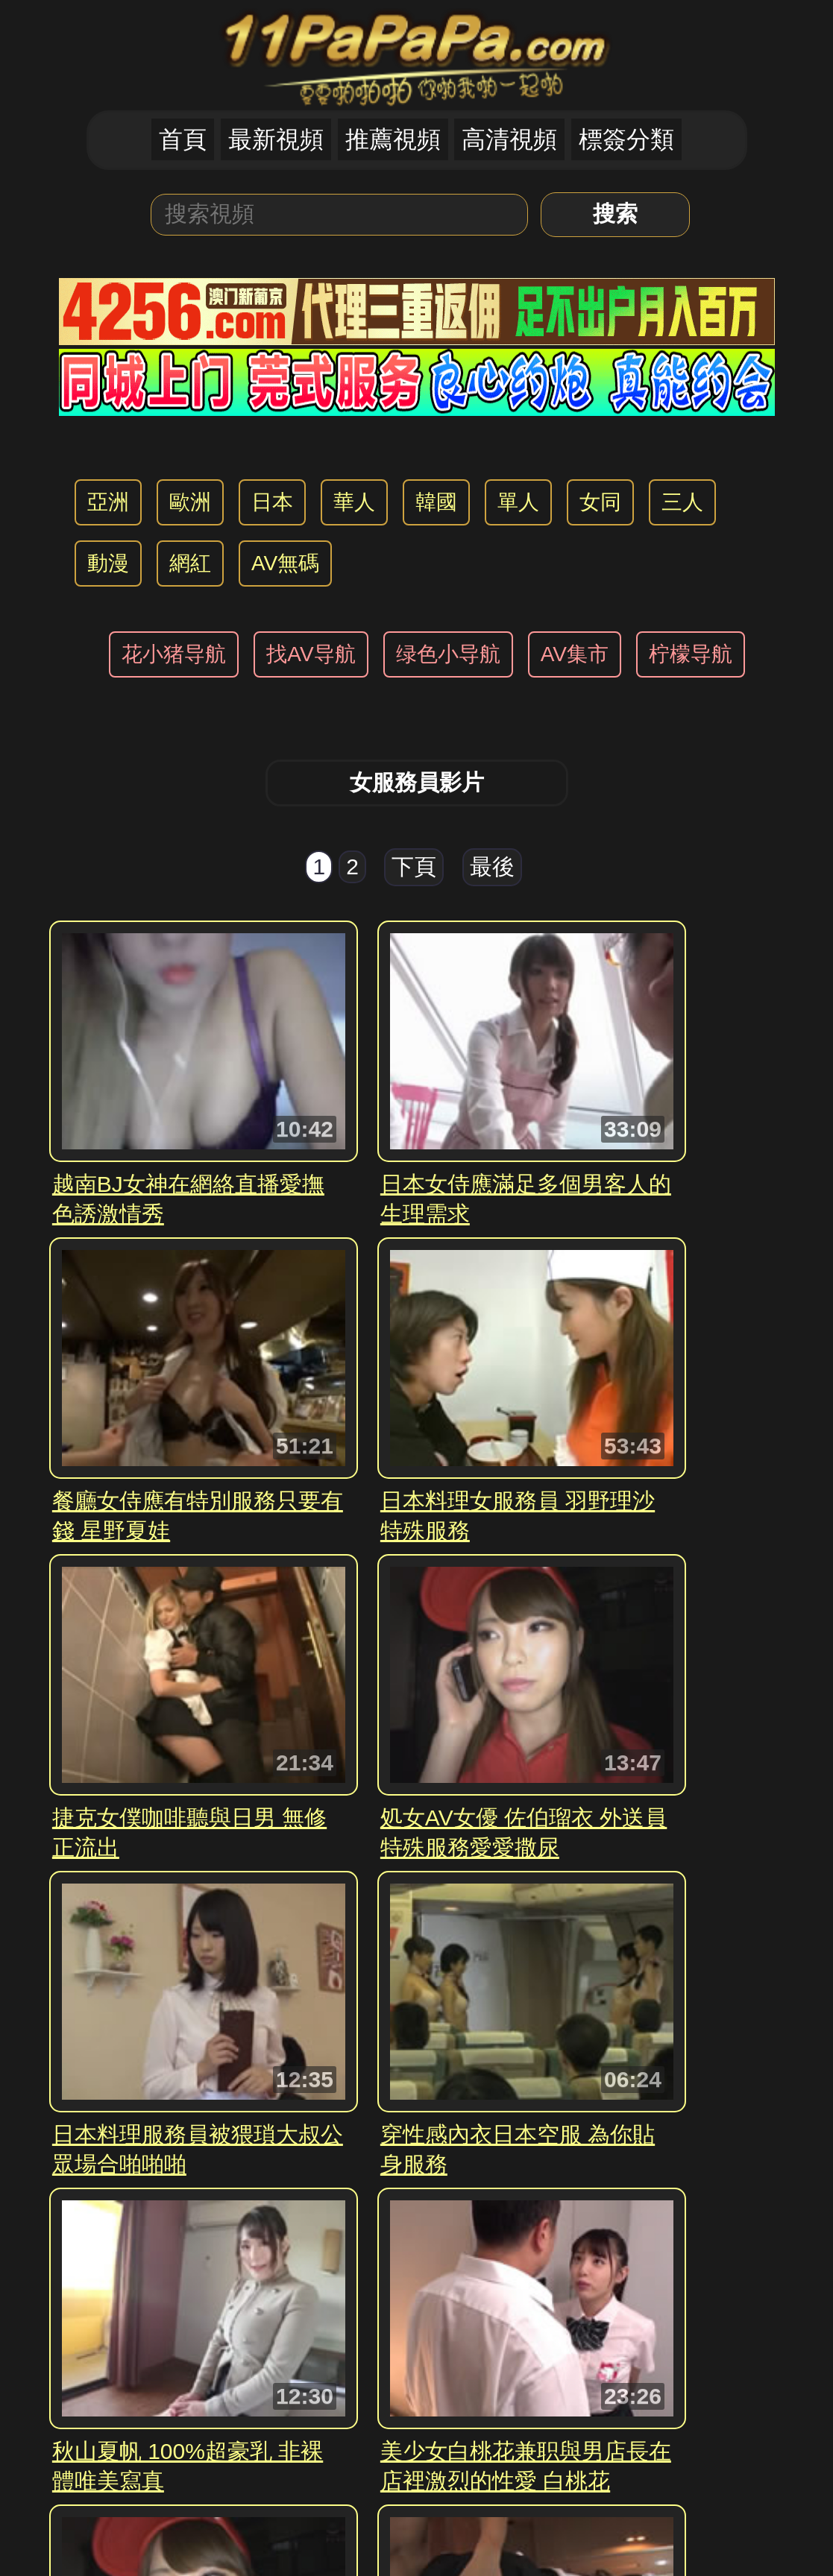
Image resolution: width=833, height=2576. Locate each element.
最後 (492, 866)
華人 (354, 502)
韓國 (436, 502)
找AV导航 (310, 654)
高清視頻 (509, 139)
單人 (518, 502)
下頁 (414, 866)
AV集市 (575, 654)
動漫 (108, 563)
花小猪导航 (174, 654)
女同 (600, 502)
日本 (272, 502)
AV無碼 (285, 563)
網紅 (190, 563)
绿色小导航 (448, 654)
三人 (682, 502)
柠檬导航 (690, 654)
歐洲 (190, 502)
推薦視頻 (393, 139)
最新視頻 (276, 139)
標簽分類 (626, 139)
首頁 (183, 139)
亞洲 (108, 502)
